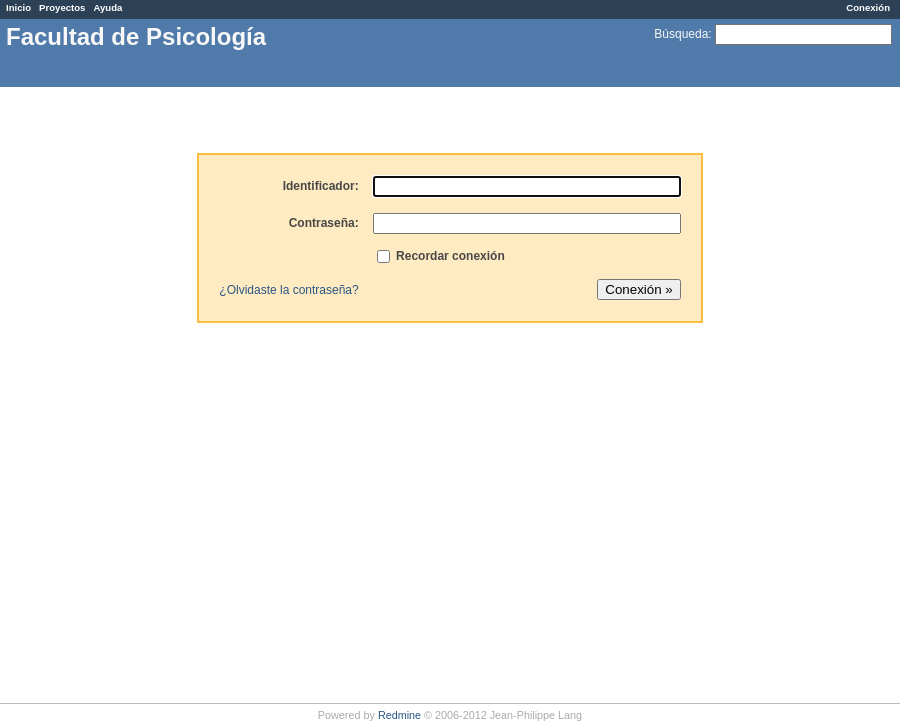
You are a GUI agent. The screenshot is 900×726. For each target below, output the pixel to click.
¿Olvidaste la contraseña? (288, 290)
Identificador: (321, 186)
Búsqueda (681, 34)
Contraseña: (324, 223)
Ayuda (107, 7)
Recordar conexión (441, 256)
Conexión (868, 7)
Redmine (399, 715)
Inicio (18, 7)
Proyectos (62, 7)
